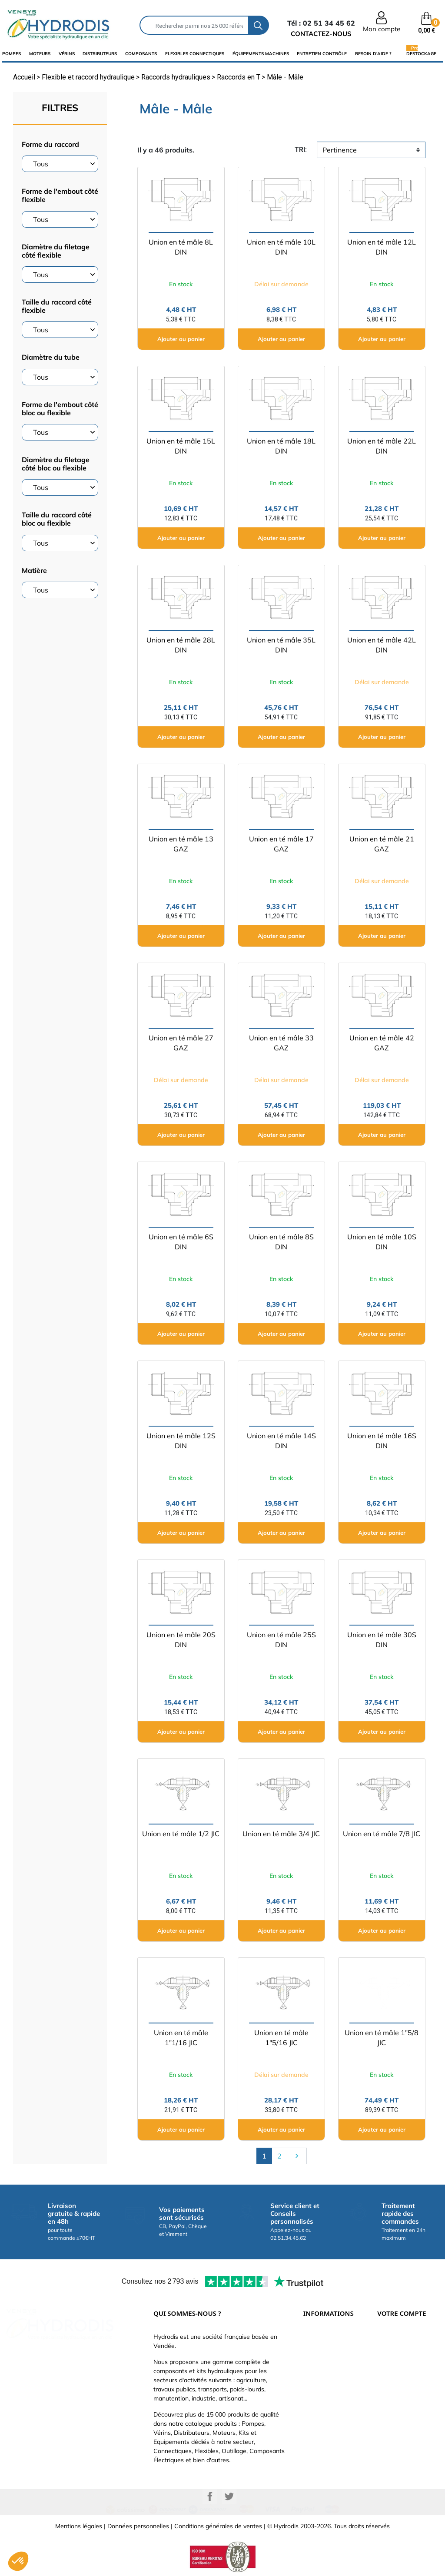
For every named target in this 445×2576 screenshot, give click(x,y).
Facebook (210, 2496)
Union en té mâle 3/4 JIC (281, 1833)
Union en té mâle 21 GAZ (381, 843)
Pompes (11, 53)
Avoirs (386, 2391)
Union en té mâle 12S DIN (181, 1440)
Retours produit (399, 2365)
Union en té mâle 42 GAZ (381, 1042)
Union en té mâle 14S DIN (281, 1440)
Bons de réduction (402, 2417)
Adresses (390, 2404)
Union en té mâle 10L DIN (281, 247)
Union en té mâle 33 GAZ (281, 1042)
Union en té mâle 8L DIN (181, 247)
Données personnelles (138, 2526)
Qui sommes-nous (328, 2378)
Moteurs (39, 53)
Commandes (394, 2378)
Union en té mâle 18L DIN (281, 446)
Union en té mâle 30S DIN (381, 1639)
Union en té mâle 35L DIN (281, 645)
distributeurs (100, 53)
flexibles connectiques (194, 53)
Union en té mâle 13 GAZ (181, 843)
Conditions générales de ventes (218, 2526)
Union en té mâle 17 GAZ (281, 843)
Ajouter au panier (181, 338)
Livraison (315, 2339)
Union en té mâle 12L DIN (381, 247)
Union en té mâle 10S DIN (381, 1241)
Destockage (421, 53)
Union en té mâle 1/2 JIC (180, 1833)
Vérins (67, 53)
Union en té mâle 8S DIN (281, 1241)
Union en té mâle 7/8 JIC (381, 1833)
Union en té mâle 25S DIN (281, 1639)
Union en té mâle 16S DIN (381, 1440)
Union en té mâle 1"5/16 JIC (281, 2037)
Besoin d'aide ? (373, 53)
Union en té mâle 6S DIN (181, 1241)
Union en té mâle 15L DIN (180, 446)
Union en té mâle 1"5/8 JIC (381, 2037)
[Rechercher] (194, 25)
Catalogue (317, 2365)
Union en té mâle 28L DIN (180, 645)
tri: (301, 150)
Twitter (229, 2496)
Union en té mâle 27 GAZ (181, 1042)
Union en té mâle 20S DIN (181, 1639)
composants (141, 53)
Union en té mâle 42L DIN (381, 645)
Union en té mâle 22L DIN (381, 446)
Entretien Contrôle (322, 53)
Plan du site (319, 2430)
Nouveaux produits (329, 2417)
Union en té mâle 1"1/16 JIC (181, 2037)
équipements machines (260, 53)
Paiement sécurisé (329, 2352)
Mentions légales (78, 2526)
